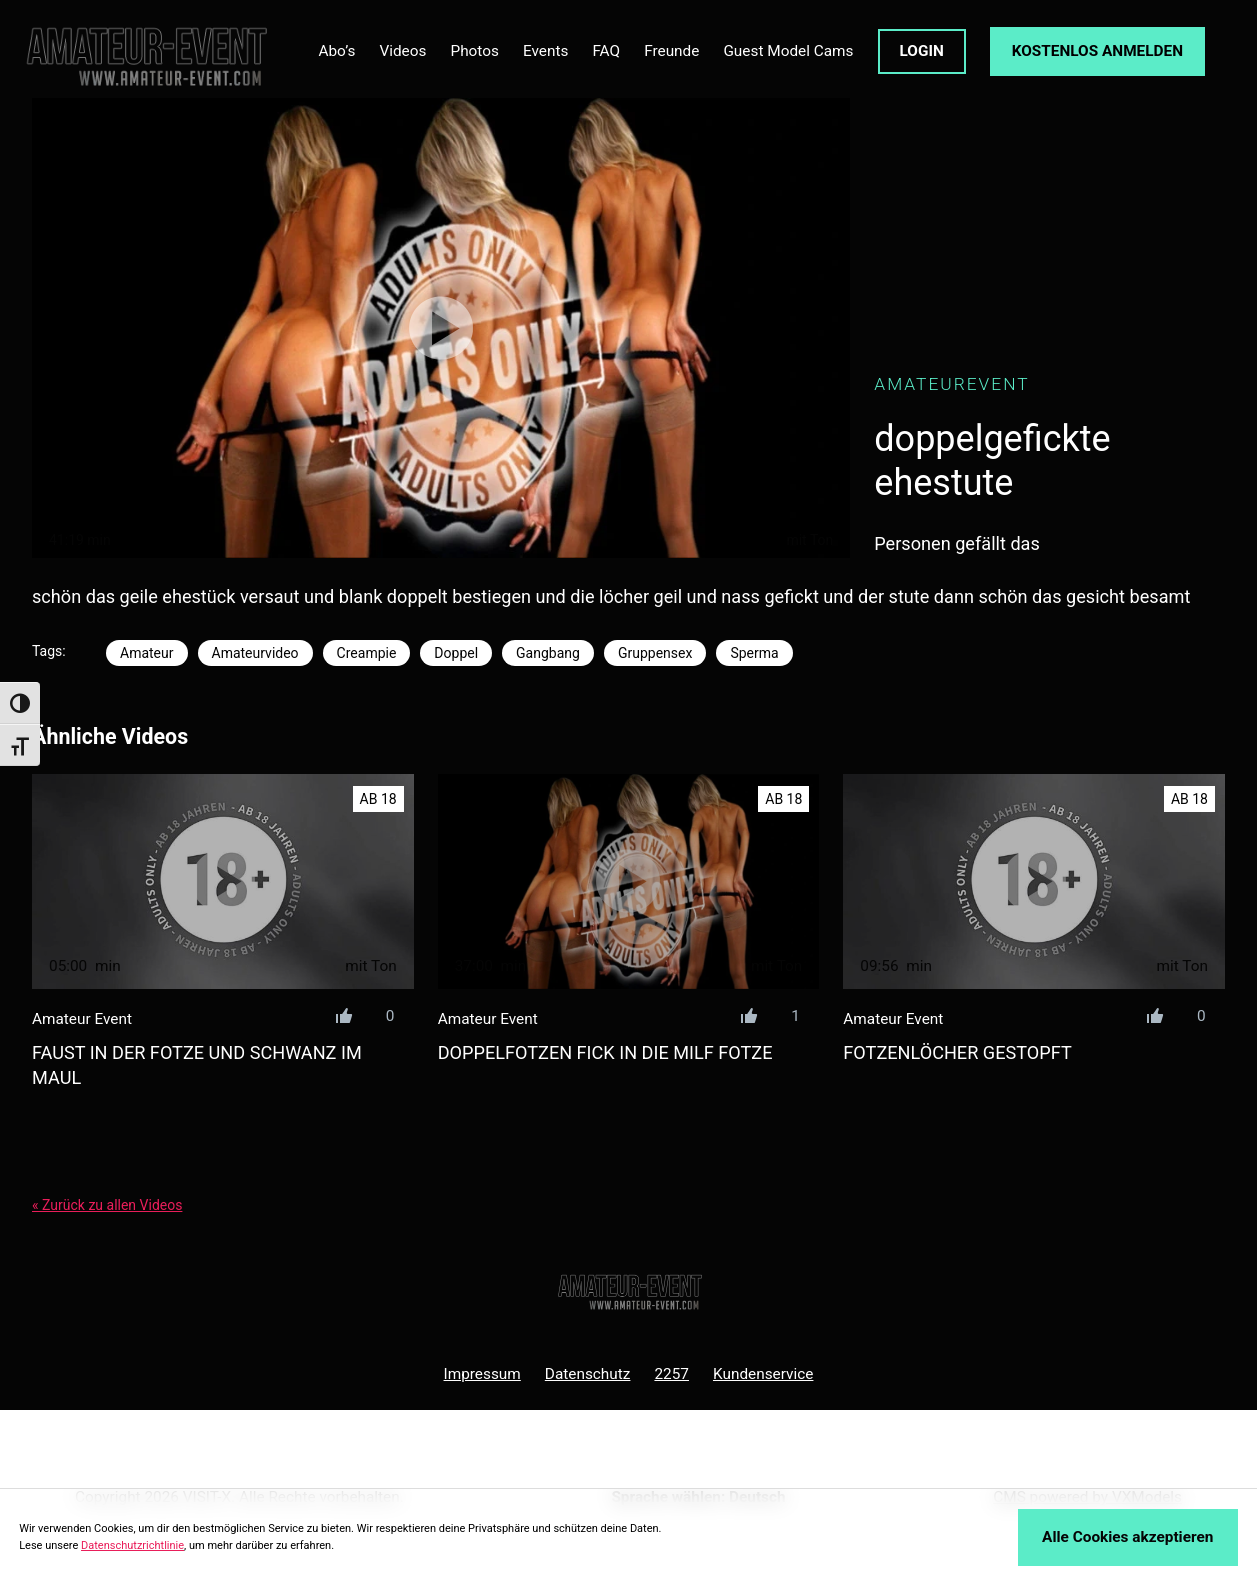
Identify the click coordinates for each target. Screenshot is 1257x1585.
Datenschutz (588, 1374)
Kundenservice (763, 1374)
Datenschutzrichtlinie (132, 1545)
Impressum (482, 1374)
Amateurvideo (255, 653)
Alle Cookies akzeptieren (1127, 1537)
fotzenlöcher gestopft (957, 1052)
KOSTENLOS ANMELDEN (1097, 51)
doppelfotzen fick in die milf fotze (605, 1052)
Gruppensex (655, 653)
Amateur (147, 653)
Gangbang (548, 653)
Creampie (367, 653)
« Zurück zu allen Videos (107, 1205)
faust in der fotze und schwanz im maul (197, 1065)
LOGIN (922, 51)
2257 (671, 1374)
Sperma (754, 653)
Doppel (456, 653)
